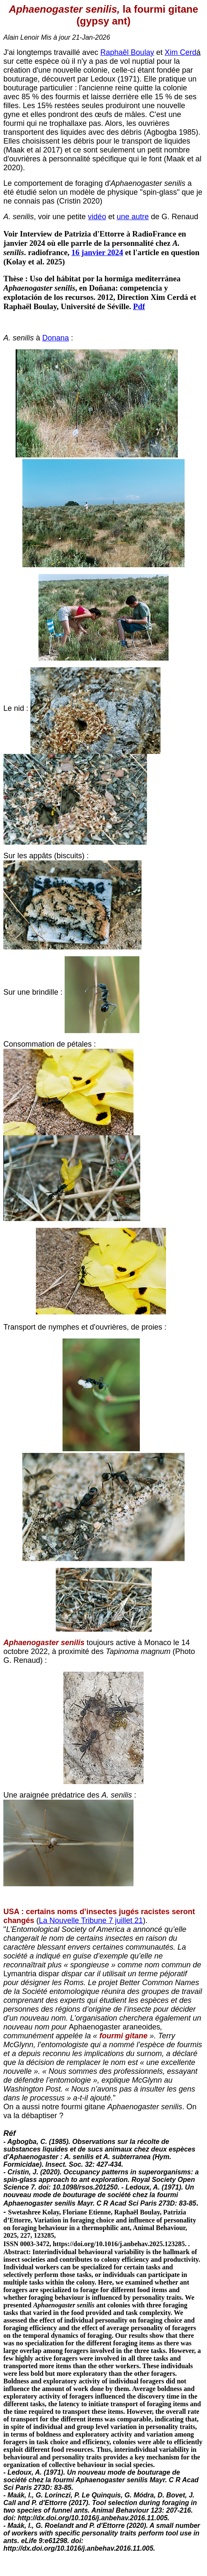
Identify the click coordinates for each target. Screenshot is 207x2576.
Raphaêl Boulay (127, 52)
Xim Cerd (180, 52)
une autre (133, 216)
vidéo (97, 216)
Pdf (139, 306)
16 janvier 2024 (97, 252)
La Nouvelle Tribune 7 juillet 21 (91, 1920)
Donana (55, 338)
